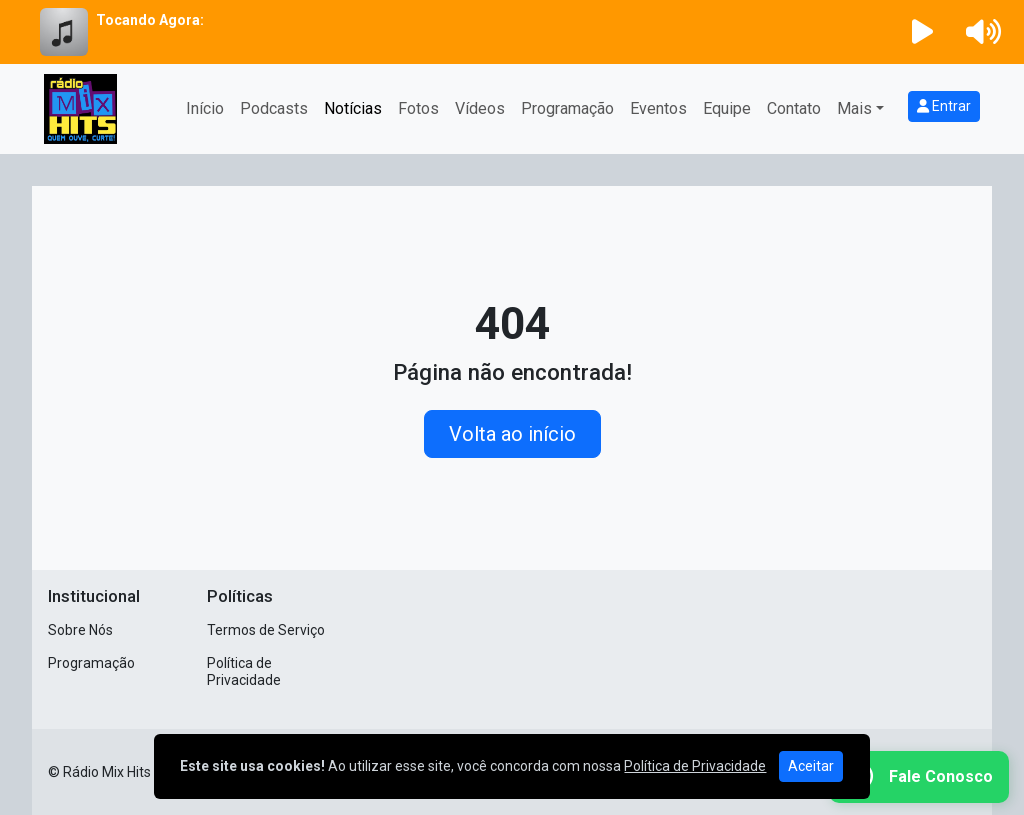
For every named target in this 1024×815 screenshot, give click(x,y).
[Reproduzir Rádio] (923, 32)
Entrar (944, 106)
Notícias (353, 108)
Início (205, 108)
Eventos (658, 108)
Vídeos (480, 108)
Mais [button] (854, 108)
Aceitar (811, 766)
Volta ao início (512, 434)
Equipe (727, 108)
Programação (567, 108)
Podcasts (274, 108)
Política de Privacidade (244, 671)
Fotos (418, 108)
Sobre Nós (80, 630)
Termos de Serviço (266, 630)
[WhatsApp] (919, 777)
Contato (794, 108)
